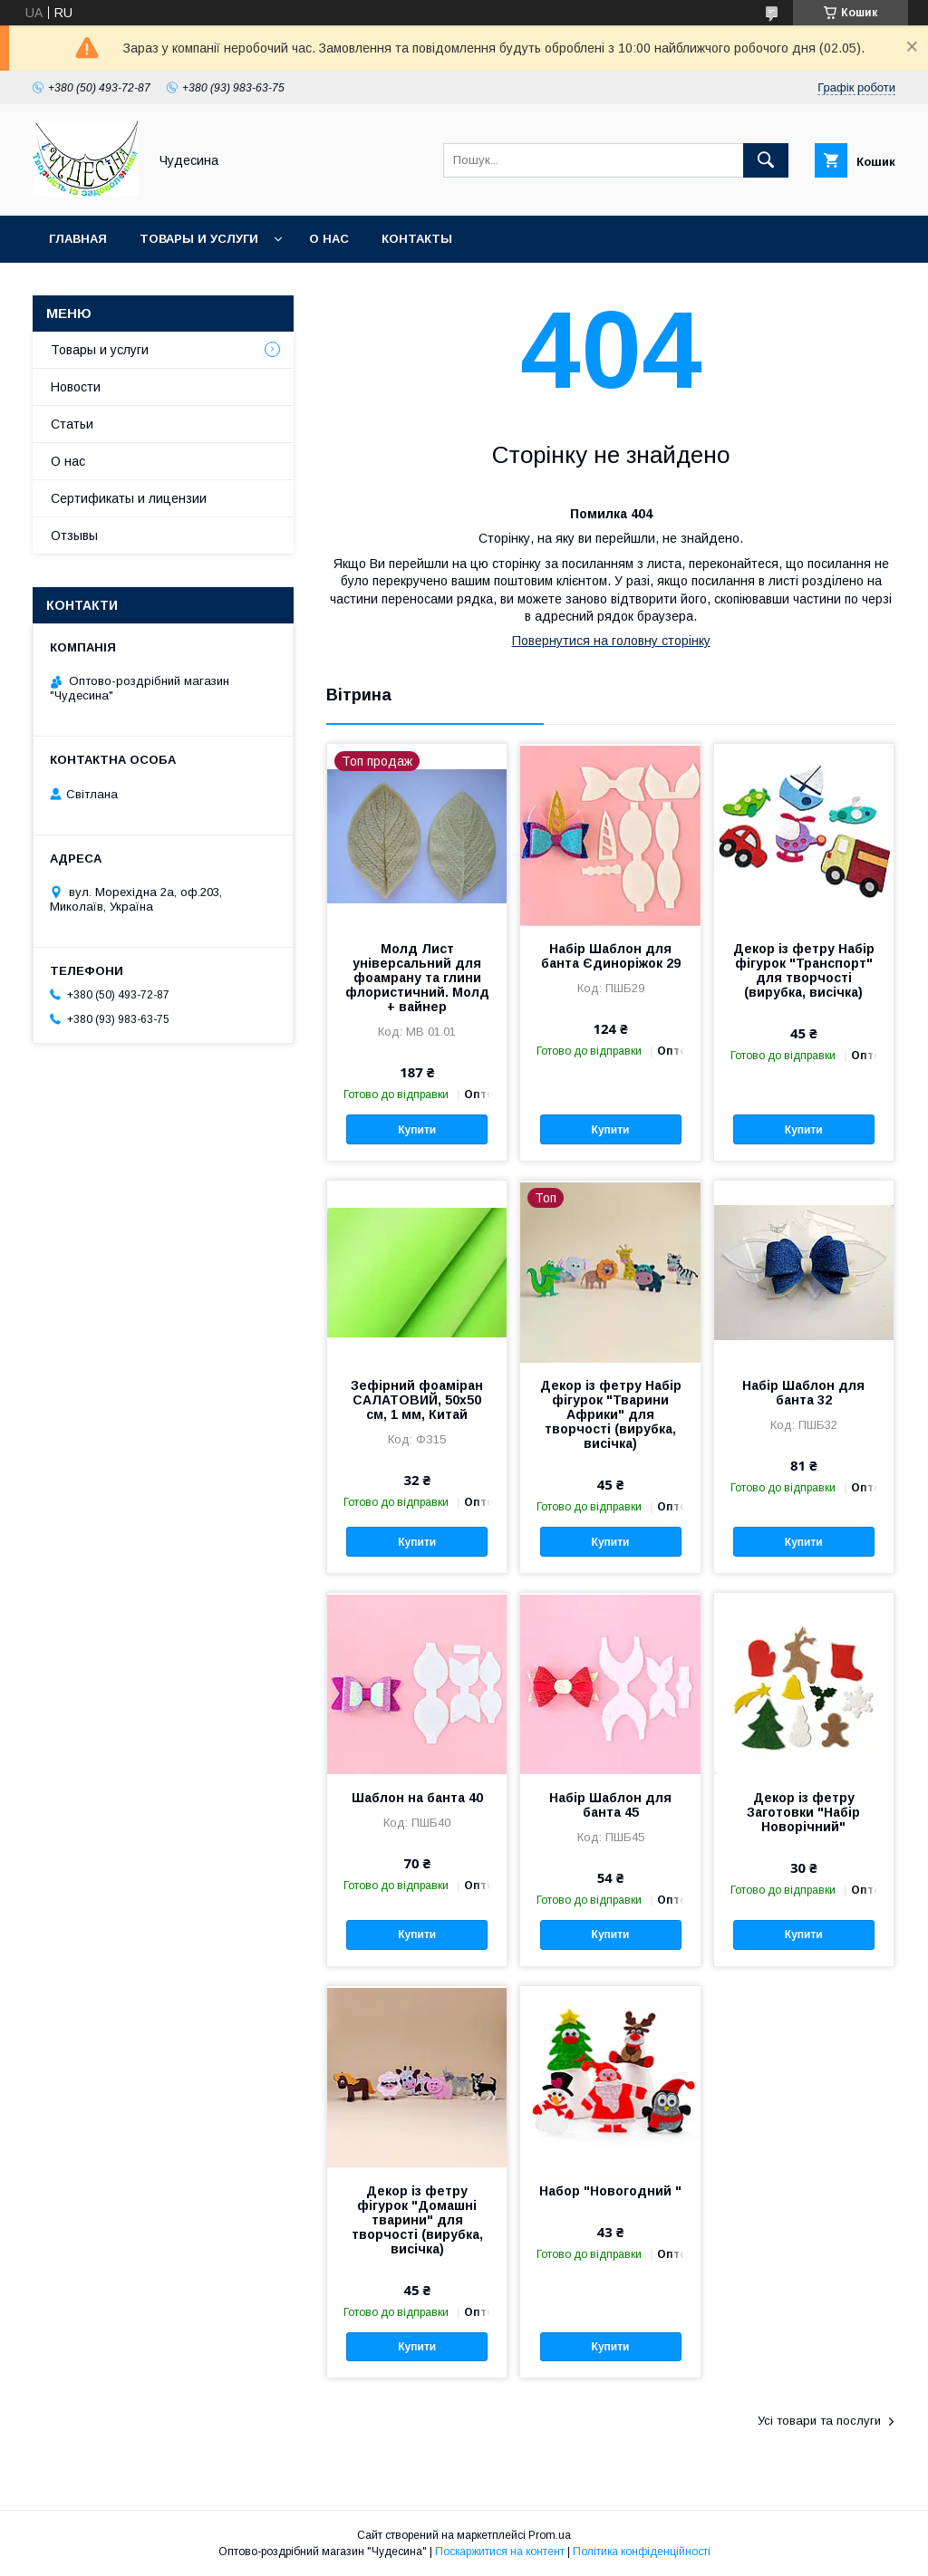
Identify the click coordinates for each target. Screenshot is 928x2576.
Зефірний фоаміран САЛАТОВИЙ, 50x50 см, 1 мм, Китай (417, 1400)
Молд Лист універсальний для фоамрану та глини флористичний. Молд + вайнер (417, 977)
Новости (76, 387)
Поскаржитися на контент (500, 2551)
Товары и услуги (199, 239)
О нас (329, 239)
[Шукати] (765, 160)
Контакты (417, 239)
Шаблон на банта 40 (417, 1797)
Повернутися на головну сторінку (611, 640)
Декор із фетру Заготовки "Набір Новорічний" (803, 1812)
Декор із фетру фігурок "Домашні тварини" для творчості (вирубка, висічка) (417, 2220)
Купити (417, 1130)
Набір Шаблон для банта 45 (610, 1804)
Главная (78, 239)
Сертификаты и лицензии (129, 498)
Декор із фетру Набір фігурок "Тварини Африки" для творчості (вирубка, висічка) (611, 1414)
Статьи (72, 424)
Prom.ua (549, 2535)
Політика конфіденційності (641, 2551)
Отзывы (74, 535)
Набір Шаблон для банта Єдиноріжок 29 (611, 955)
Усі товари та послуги (819, 2420)
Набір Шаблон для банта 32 (803, 1392)
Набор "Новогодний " (610, 2191)
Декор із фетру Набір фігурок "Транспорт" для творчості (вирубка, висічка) (804, 970)
